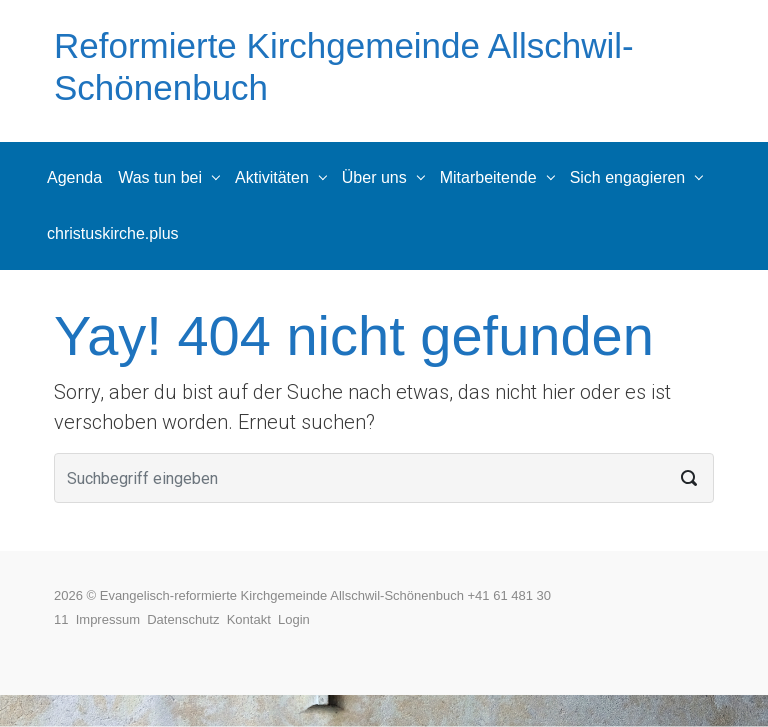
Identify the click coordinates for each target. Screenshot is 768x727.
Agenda (74, 177)
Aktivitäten (272, 177)
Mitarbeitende (488, 177)
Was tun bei (160, 177)
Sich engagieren (628, 177)
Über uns (374, 177)
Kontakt (252, 619)
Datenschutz (187, 619)
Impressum (112, 619)
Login (294, 619)
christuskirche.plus (113, 233)
